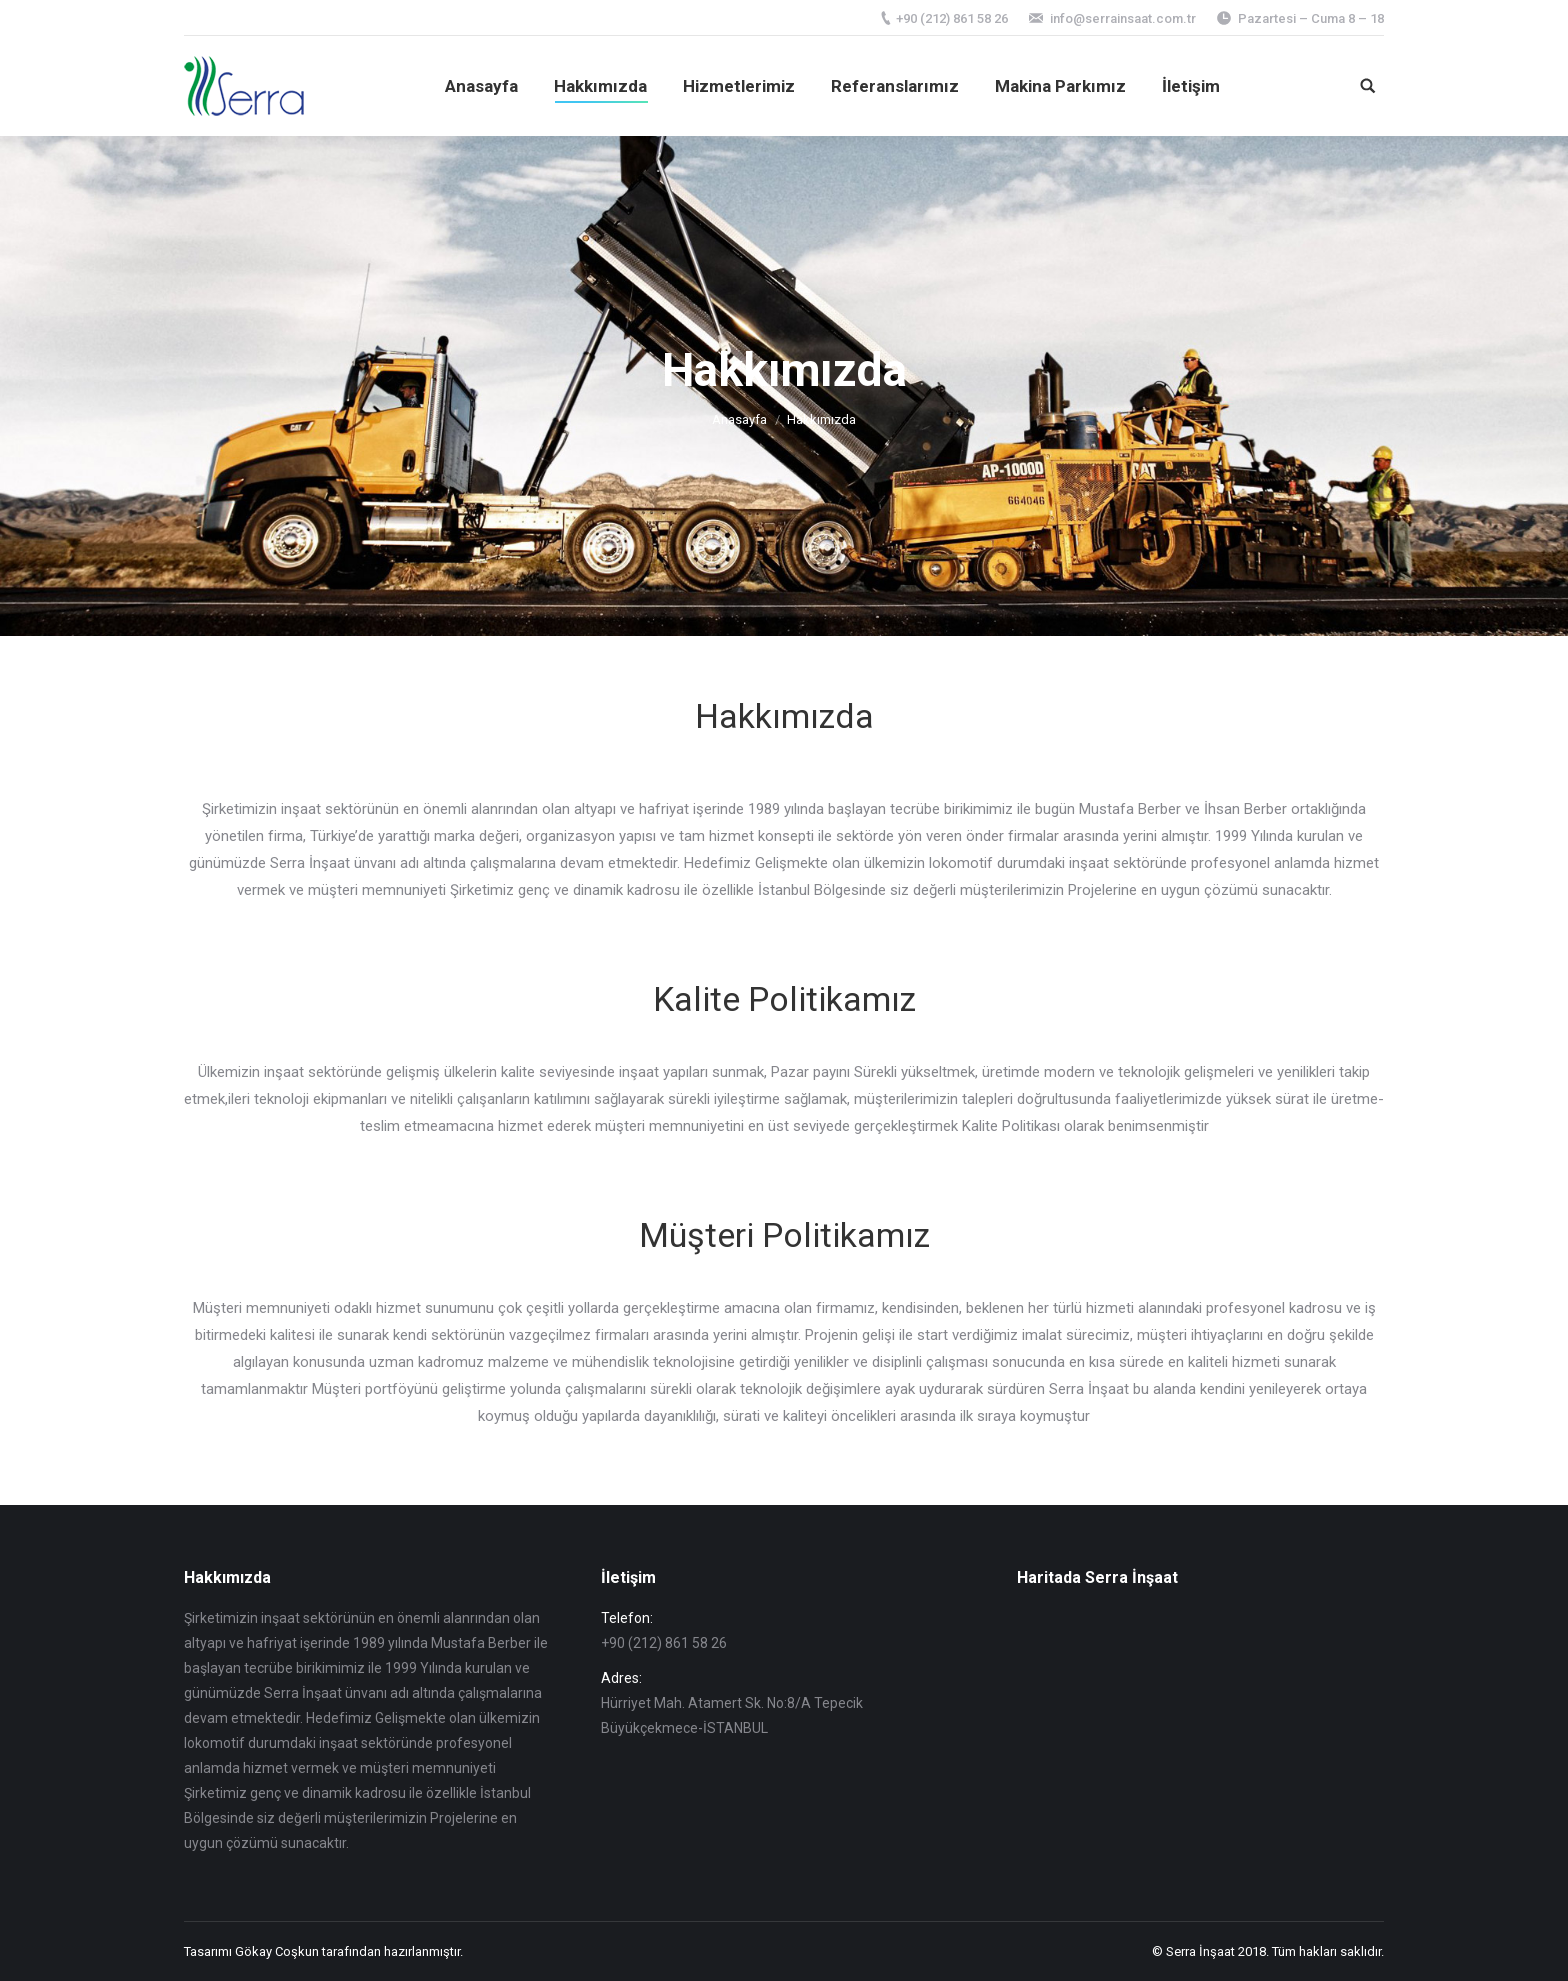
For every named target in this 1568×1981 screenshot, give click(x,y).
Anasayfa (739, 419)
